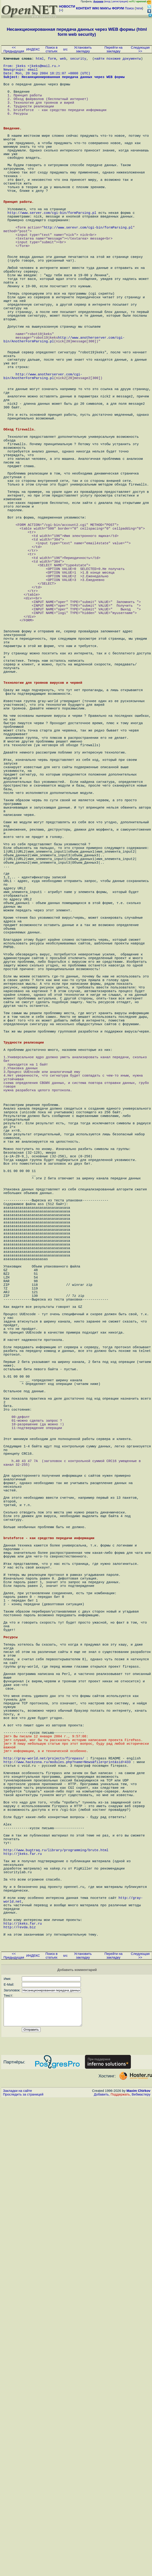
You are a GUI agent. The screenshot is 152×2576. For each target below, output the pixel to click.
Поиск (129, 8)
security (78, 59)
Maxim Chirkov (138, 2568)
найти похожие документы (117, 59)
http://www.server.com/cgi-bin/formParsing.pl (52, 252)
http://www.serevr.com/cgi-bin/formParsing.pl (88, 270)
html (40, 59)
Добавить (101, 2571)
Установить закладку (83, 49)
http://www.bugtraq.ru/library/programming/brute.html (55, 2298)
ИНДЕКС (33, 49)
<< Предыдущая (13, 49)
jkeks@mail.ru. (44, 68)
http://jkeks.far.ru (22, 2303)
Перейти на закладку (113, 49)
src (65, 49)
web (63, 59)
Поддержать (120, 2571)
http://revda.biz (19, 2395)
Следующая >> (140, 49)
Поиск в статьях (51, 49)
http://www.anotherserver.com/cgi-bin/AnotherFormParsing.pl (42, 456)
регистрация (120, 1)
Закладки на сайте (17, 2568)
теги (139, 8)
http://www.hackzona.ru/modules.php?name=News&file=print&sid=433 (67, 2188)
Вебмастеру (141, 2571)
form (52, 59)
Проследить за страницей (23, 2571)
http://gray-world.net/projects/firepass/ (43, 2184)
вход (107, 1)
